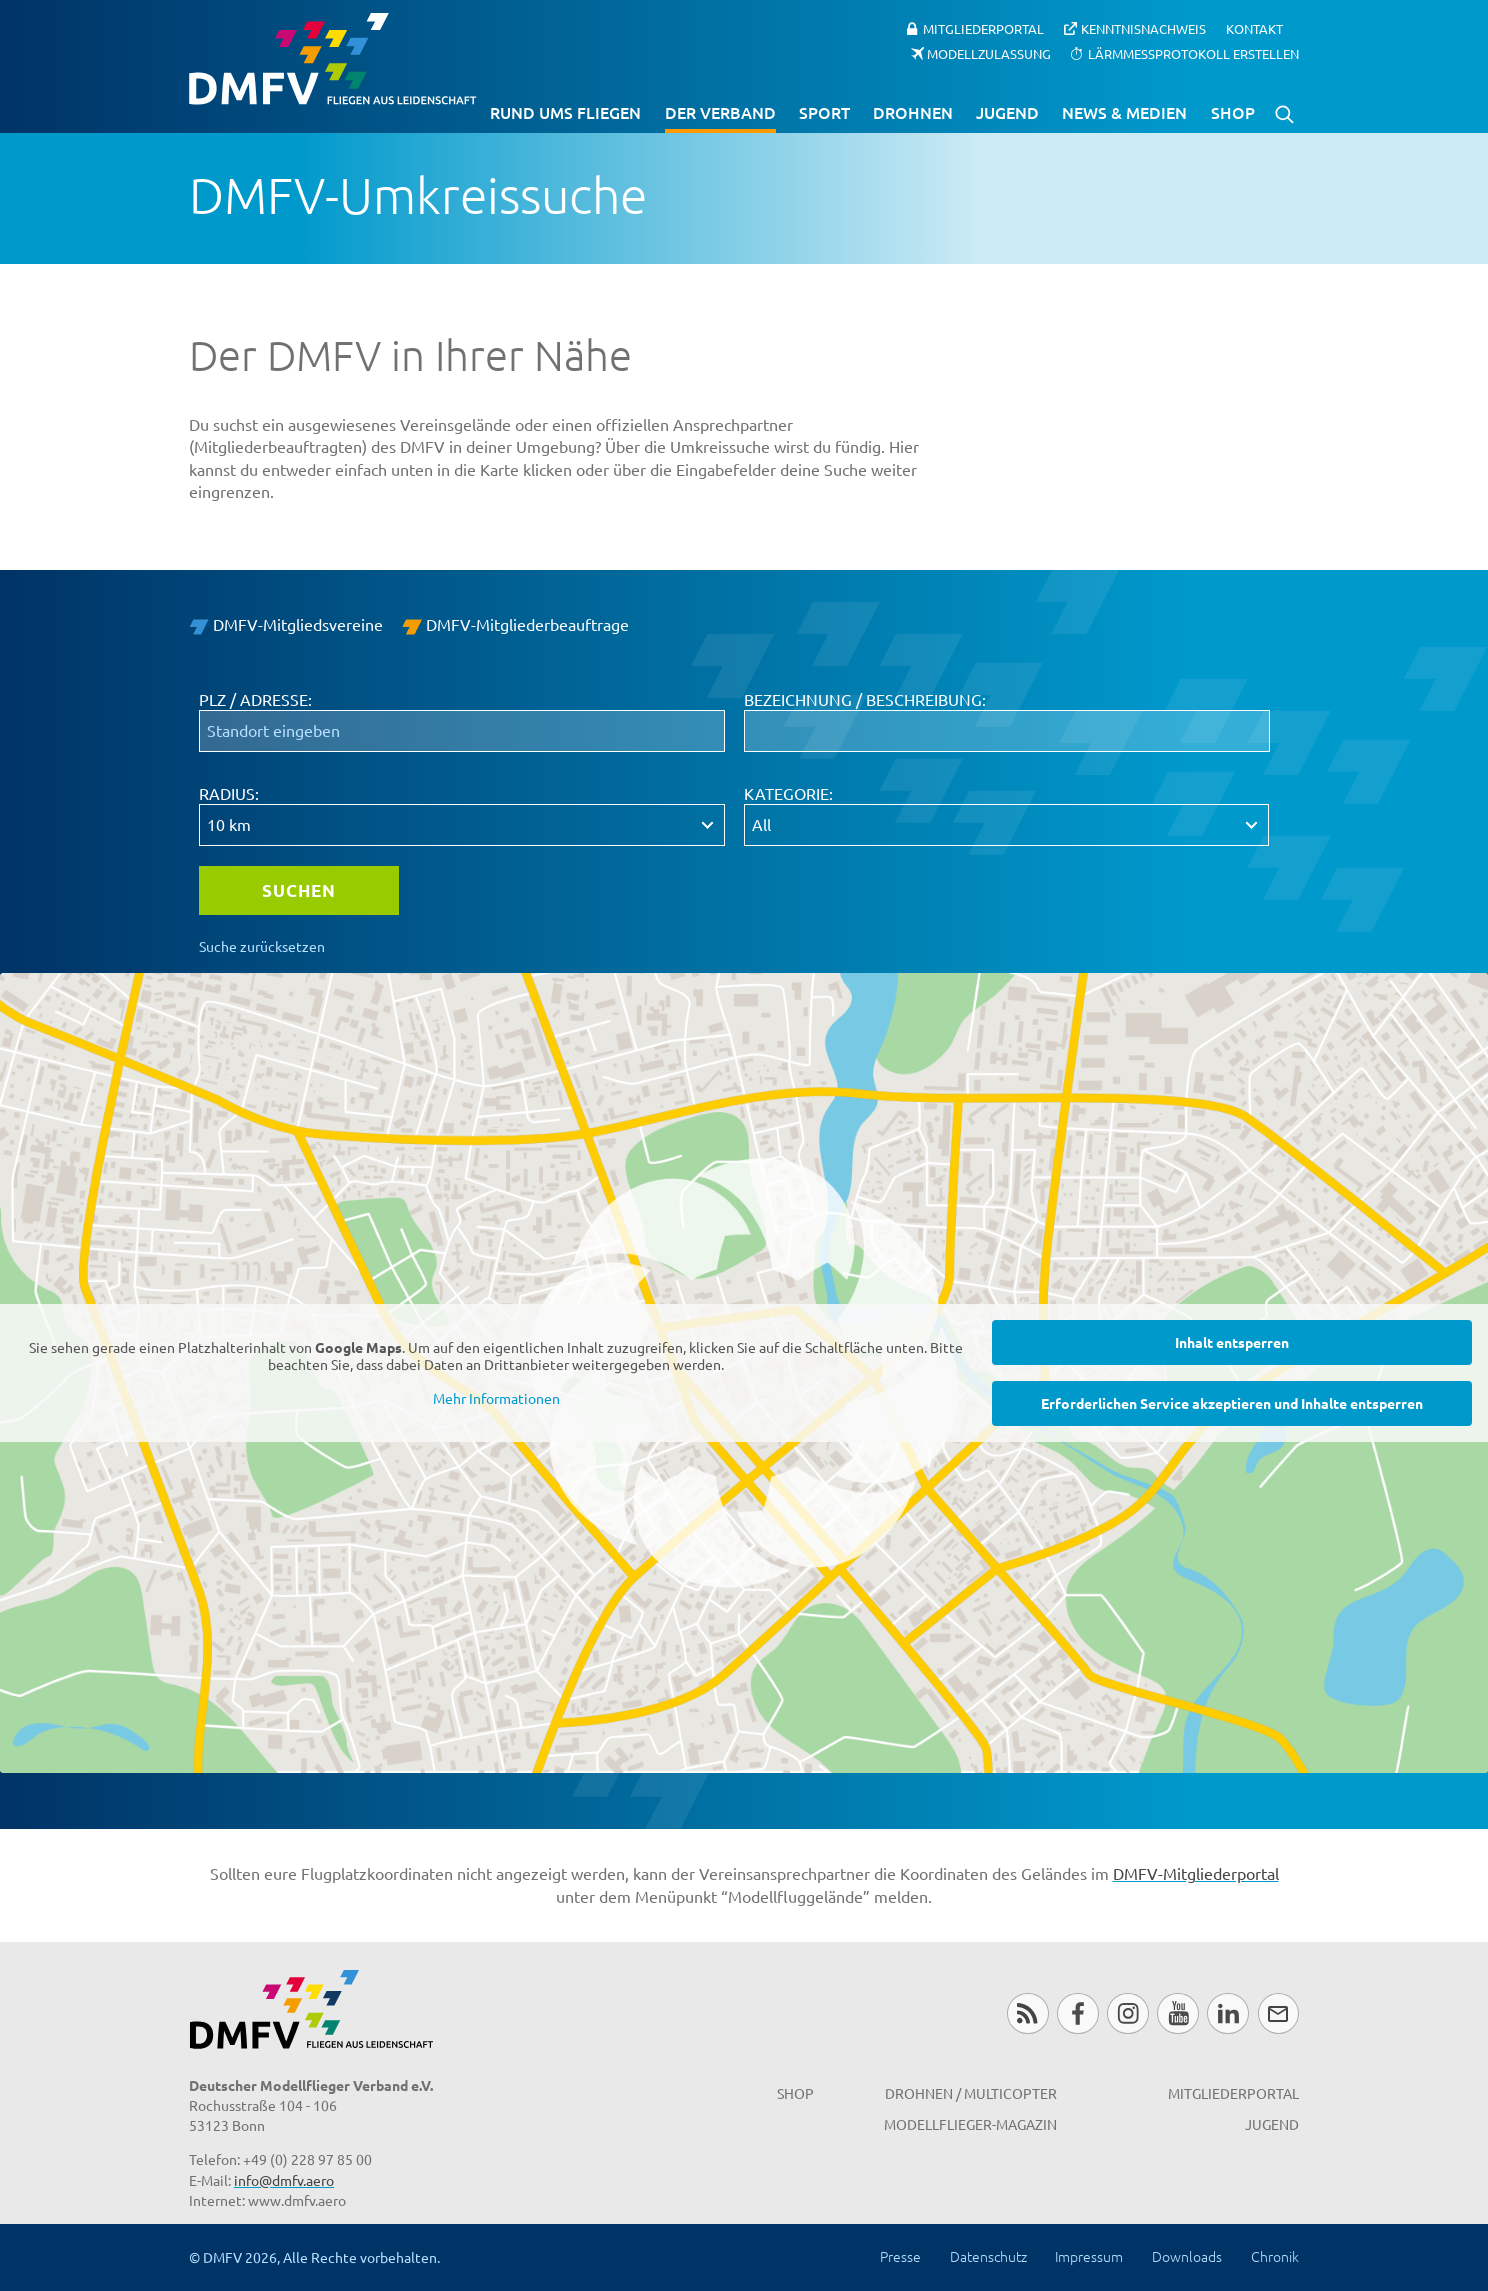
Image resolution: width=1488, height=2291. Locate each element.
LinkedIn (1227, 2013)
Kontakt (1254, 28)
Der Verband (720, 112)
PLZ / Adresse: (255, 699)
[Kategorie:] (1006, 825)
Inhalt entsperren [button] (1232, 1342)
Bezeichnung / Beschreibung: (865, 699)
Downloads (1187, 2256)
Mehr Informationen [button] (496, 1398)
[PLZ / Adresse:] (462, 731)
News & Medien (1124, 112)
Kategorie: (788, 793)
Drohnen (913, 112)
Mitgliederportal (983, 28)
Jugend (1007, 112)
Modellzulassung (989, 52)
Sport (824, 112)
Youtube (1177, 2013)
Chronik (1275, 2256)
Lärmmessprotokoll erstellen (1193, 52)
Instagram (1127, 2013)
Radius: (229, 793)
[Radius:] (462, 825)
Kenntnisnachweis (1143, 28)
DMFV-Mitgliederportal (1196, 1873)
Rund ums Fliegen (565, 112)
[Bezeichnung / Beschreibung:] (1007, 731)
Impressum (1089, 2256)
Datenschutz (988, 2256)
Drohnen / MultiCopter (971, 2093)
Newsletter (1278, 2013)
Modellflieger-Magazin (970, 2124)
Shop (1233, 112)
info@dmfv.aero (284, 2180)
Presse (900, 2256)
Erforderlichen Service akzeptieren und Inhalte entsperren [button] (1232, 1403)
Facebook (1077, 2013)
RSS (1027, 2013)
